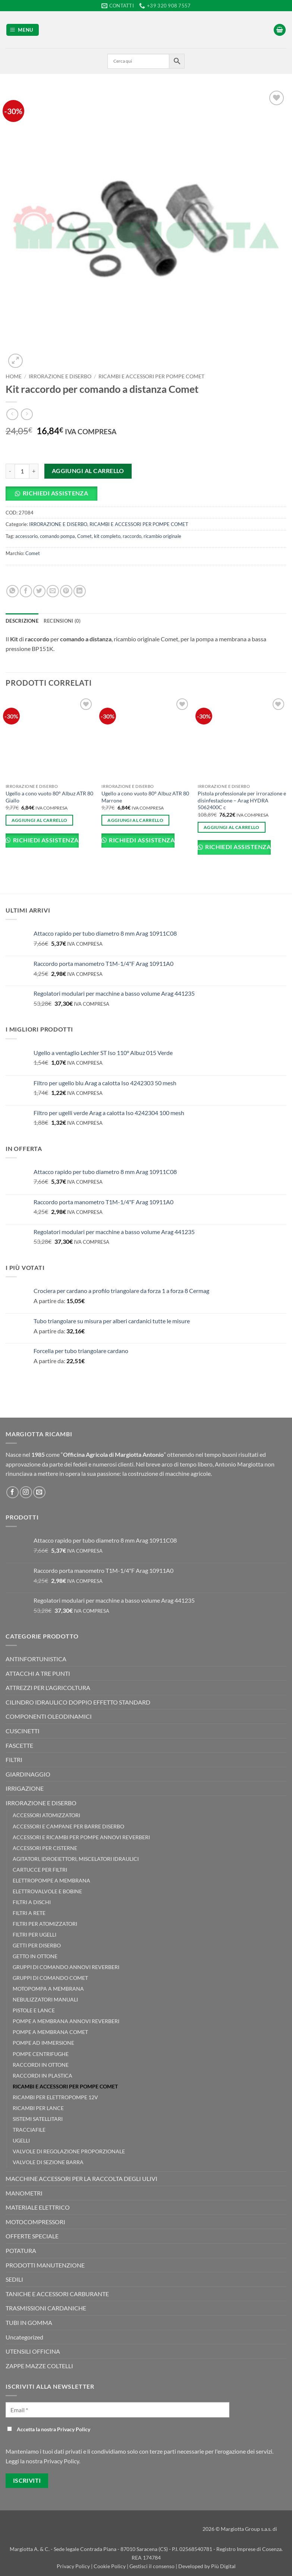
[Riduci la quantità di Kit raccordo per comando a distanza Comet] (10, 471)
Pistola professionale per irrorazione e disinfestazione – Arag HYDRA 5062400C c (242, 800)
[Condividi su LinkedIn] (79, 591)
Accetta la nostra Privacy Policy (48, 2429)
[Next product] (12, 414)
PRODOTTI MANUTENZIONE (45, 2265)
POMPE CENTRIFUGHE (41, 2054)
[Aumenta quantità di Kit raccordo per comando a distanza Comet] (33, 471)
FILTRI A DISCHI (32, 1902)
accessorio (26, 536)
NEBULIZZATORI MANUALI (45, 1999)
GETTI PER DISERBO (37, 1945)
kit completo (107, 536)
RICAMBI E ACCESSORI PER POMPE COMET (151, 376)
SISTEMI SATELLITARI (38, 2119)
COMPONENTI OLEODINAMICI (49, 1716)
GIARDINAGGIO (28, 1774)
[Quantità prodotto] (22, 471)
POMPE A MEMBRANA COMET (50, 2032)
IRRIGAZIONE (25, 1788)
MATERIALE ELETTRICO (38, 2207)
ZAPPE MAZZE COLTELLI (39, 2365)
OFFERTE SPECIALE (32, 2235)
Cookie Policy (110, 2566)
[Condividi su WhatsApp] (12, 591)
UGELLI (21, 2140)
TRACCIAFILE (29, 2129)
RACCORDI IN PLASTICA (42, 2075)
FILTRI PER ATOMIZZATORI (45, 1924)
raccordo (132, 536)
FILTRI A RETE (29, 1913)
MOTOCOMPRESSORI (35, 2221)
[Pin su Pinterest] (66, 591)
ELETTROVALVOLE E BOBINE (47, 1891)
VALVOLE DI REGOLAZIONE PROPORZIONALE (69, 2151)
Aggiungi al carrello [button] (39, 820)
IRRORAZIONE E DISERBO (60, 376)
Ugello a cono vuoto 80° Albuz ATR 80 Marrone (145, 797)
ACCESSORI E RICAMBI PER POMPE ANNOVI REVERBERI (81, 1837)
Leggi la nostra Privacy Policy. (43, 2460)
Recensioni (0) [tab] (62, 621)
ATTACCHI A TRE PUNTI (38, 1673)
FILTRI (14, 1759)
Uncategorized (24, 2337)
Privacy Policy (74, 2566)
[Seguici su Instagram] (26, 1492)
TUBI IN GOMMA (29, 2322)
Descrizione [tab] (22, 621)
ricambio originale (162, 536)
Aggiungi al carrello (88, 470)
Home (14, 376)
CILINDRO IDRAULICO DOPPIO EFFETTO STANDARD (78, 1702)
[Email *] (117, 2409)
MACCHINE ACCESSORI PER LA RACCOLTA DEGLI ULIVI (81, 2178)
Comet (84, 536)
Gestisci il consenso (152, 2566)
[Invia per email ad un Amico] (53, 591)
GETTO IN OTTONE (35, 1956)
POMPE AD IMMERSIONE (43, 2043)
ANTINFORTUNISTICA (36, 1658)
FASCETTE (19, 1745)
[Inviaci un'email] (39, 1492)
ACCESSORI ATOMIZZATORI (46, 1815)
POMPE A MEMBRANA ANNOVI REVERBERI (66, 2021)
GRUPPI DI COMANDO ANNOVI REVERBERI (66, 1967)
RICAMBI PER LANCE (38, 2108)
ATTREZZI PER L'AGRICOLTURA (48, 1687)
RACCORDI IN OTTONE (41, 2065)
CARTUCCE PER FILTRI (40, 1869)
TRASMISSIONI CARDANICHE (46, 2307)
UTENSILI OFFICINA (33, 2351)
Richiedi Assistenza (55, 493)
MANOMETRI (24, 2193)
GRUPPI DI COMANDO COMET (50, 1978)
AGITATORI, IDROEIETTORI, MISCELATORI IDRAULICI (76, 1859)
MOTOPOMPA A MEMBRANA (48, 1988)
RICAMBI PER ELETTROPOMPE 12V (55, 2097)
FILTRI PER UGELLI (34, 1934)
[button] (22, 30)
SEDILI (14, 2279)
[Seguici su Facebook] (12, 1492)
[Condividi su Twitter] (39, 591)
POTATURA (21, 2250)
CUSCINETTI (23, 1730)
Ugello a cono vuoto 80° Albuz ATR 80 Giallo (49, 797)
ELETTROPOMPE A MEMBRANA (51, 1880)
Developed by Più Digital (207, 2566)
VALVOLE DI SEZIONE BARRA (48, 2162)
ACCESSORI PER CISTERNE (45, 1848)
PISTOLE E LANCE (34, 2010)
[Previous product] (26, 414)
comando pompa (57, 536)
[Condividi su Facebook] (26, 591)
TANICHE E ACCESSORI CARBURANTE (57, 2293)
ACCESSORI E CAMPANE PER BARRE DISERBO (68, 1826)
